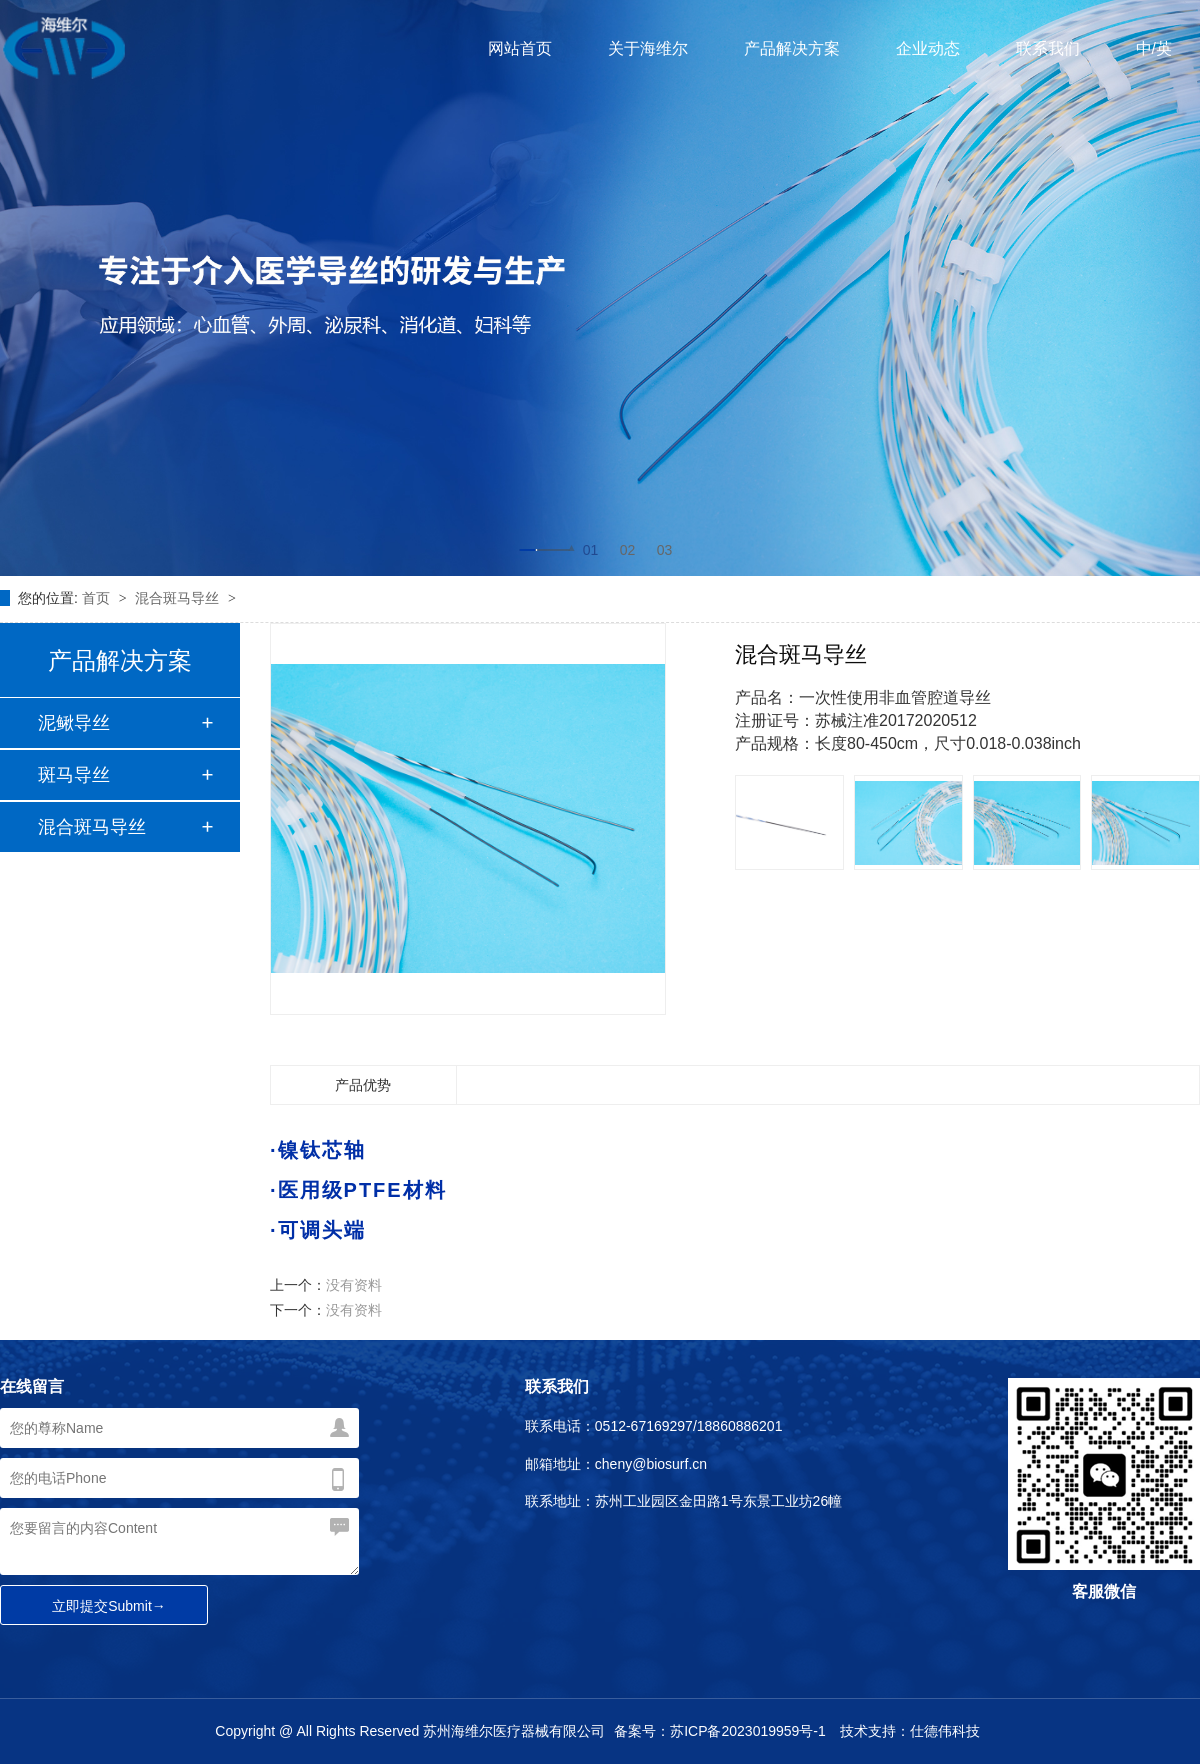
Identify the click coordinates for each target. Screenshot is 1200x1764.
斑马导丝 (74, 775)
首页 (98, 598)
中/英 (1154, 48)
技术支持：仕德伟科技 (910, 1731)
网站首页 (520, 48)
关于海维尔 (648, 48)
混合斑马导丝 (179, 598)
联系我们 (1048, 48)
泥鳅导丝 (74, 723)
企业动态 (928, 48)
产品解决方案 (792, 48)
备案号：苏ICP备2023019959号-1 (720, 1731)
